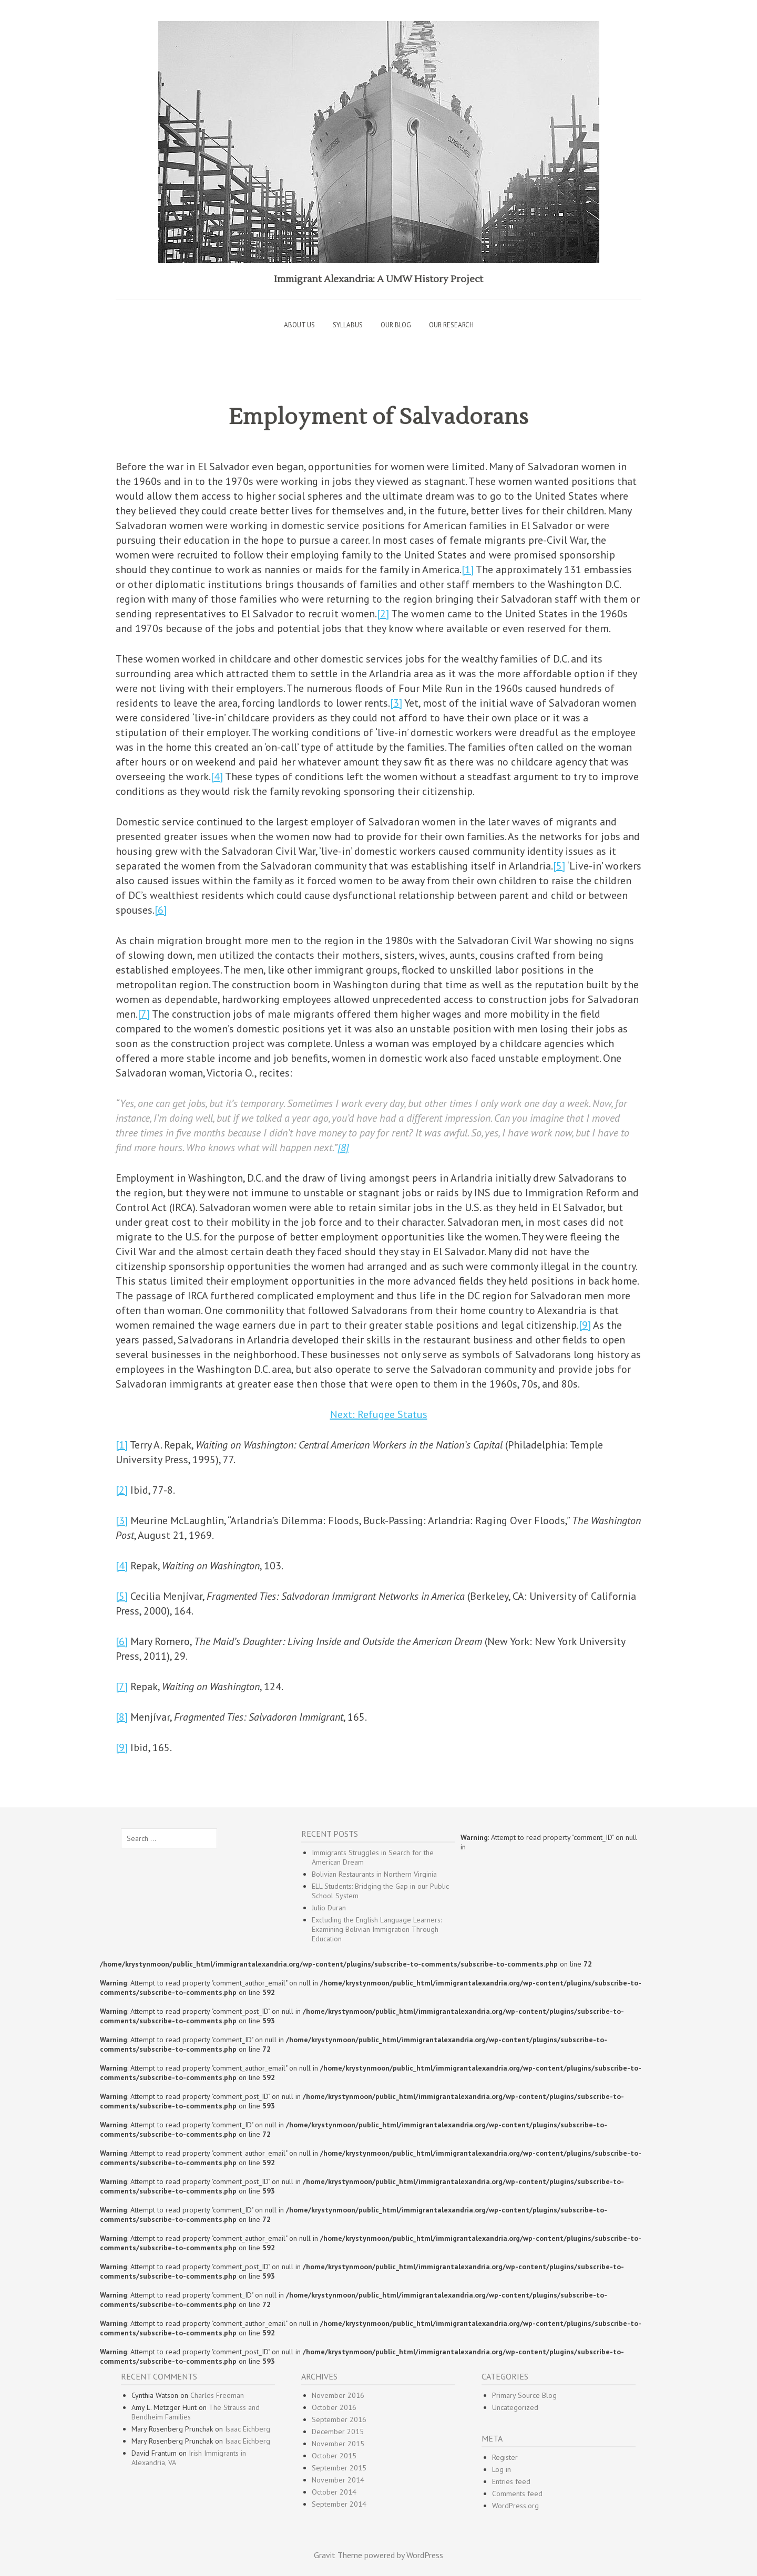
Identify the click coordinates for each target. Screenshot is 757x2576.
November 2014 (338, 2480)
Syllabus (348, 324)
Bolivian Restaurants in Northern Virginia (374, 1874)
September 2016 (339, 2419)
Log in (501, 2469)
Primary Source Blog (524, 2395)
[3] (396, 703)
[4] (217, 776)
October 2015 (334, 2455)
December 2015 (338, 2431)
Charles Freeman (217, 2395)
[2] (383, 613)
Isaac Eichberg (247, 2429)
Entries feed (511, 2481)
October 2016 (334, 2407)
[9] (585, 1325)
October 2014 (334, 2492)
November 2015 (338, 2443)
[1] (468, 569)
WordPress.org (515, 2505)
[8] (343, 1147)
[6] (161, 910)
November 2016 (338, 2395)
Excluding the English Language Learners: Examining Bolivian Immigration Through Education (377, 1929)
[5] (559, 866)
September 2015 (339, 2467)
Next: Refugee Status (378, 1414)
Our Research (451, 324)
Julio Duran (329, 1907)
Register (505, 2457)
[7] (144, 1014)
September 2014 (339, 2504)
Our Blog (396, 324)
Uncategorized (515, 2407)
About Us (299, 324)
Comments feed (517, 2493)
